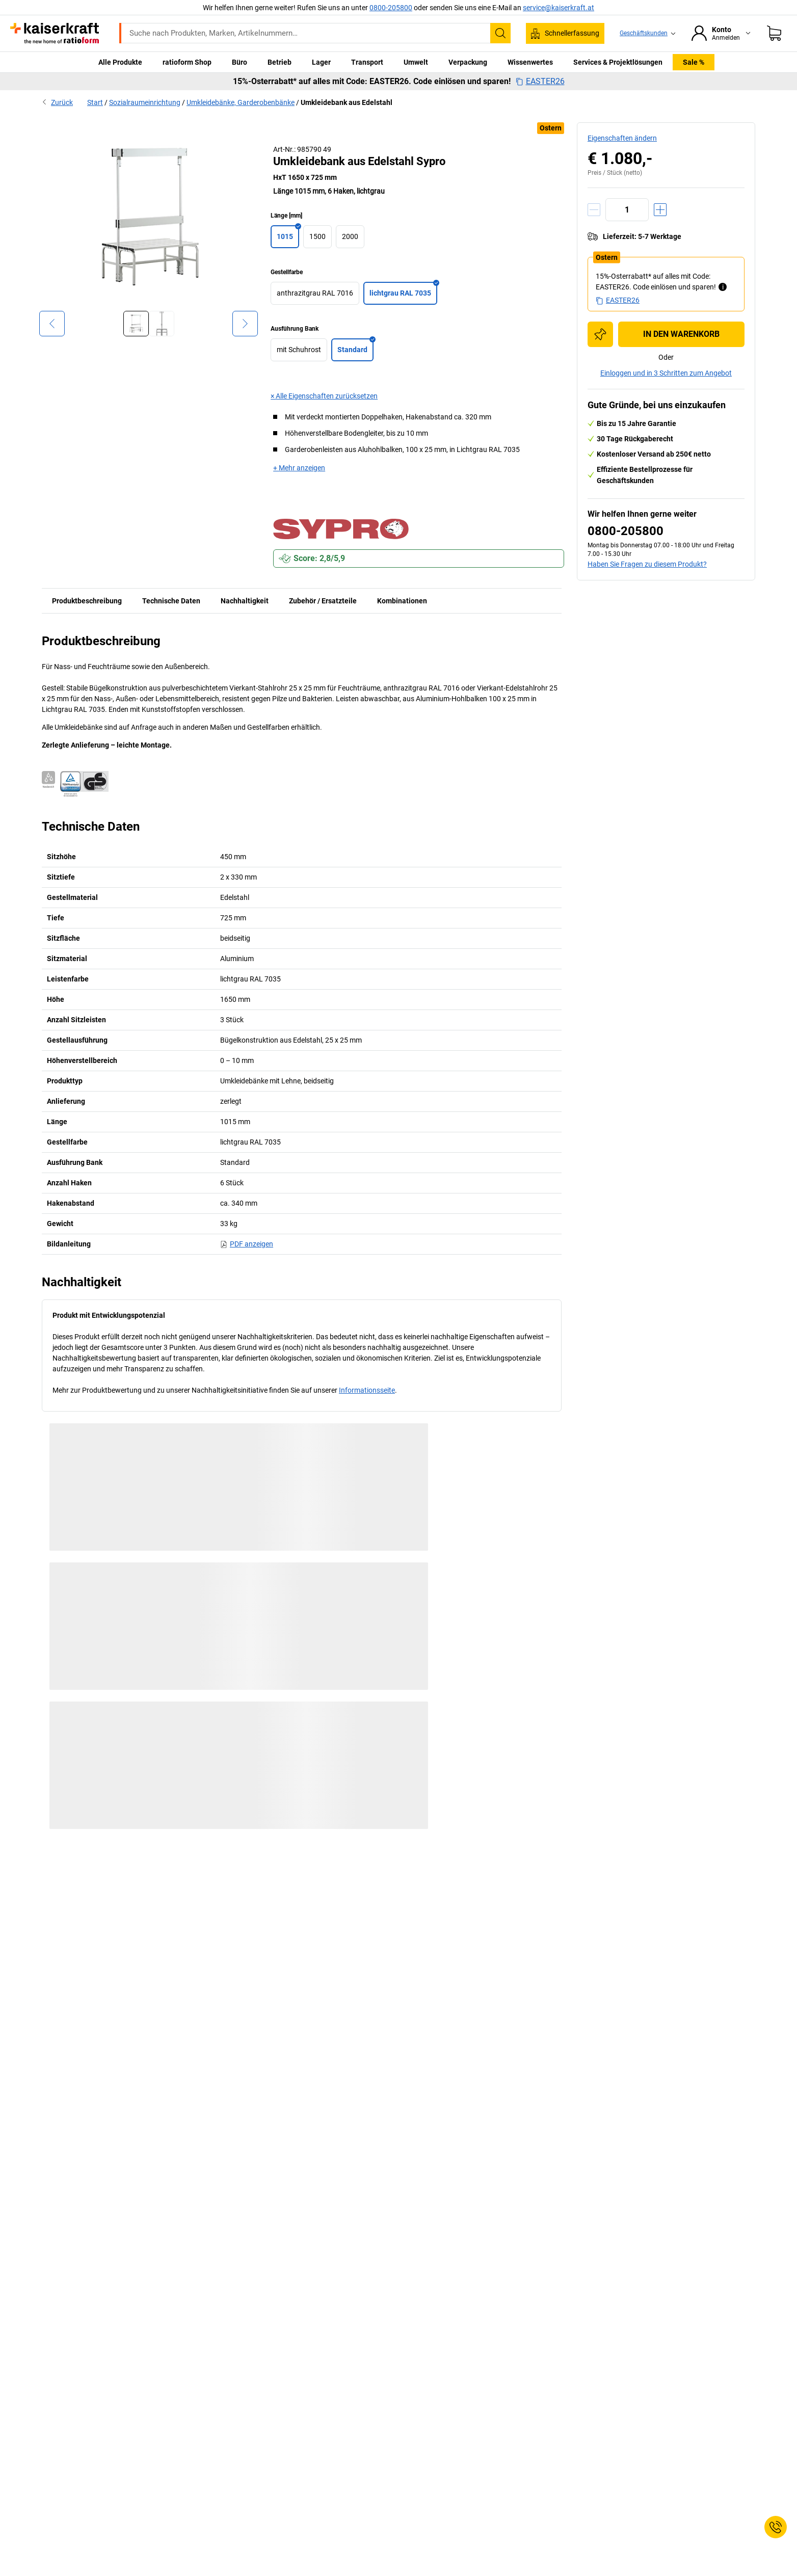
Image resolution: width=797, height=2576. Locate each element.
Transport (367, 62)
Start (95, 102)
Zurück (57, 102)
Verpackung (467, 62)
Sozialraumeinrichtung (144, 102)
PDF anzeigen (246, 1244)
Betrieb (279, 62)
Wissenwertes (530, 62)
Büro (239, 62)
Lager (321, 62)
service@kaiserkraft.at (558, 8)
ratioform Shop (187, 62)
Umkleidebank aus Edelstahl (346, 102)
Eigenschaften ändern (622, 138)
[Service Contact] (775, 2527)
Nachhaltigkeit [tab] (245, 601)
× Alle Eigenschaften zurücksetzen (324, 396)
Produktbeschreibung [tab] (87, 601)
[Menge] (627, 209)
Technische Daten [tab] (171, 601)
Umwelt (416, 62)
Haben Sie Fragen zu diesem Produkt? (647, 564)
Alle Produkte (120, 62)
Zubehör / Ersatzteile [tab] (323, 601)
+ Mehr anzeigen (299, 468)
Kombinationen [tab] (402, 601)
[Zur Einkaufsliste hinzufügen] (600, 334)
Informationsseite (367, 1390)
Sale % (693, 62)
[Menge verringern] (594, 209)
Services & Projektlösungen (617, 62)
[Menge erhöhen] (660, 209)
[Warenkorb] (774, 33)
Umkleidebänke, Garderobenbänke (241, 102)
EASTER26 (540, 81)
